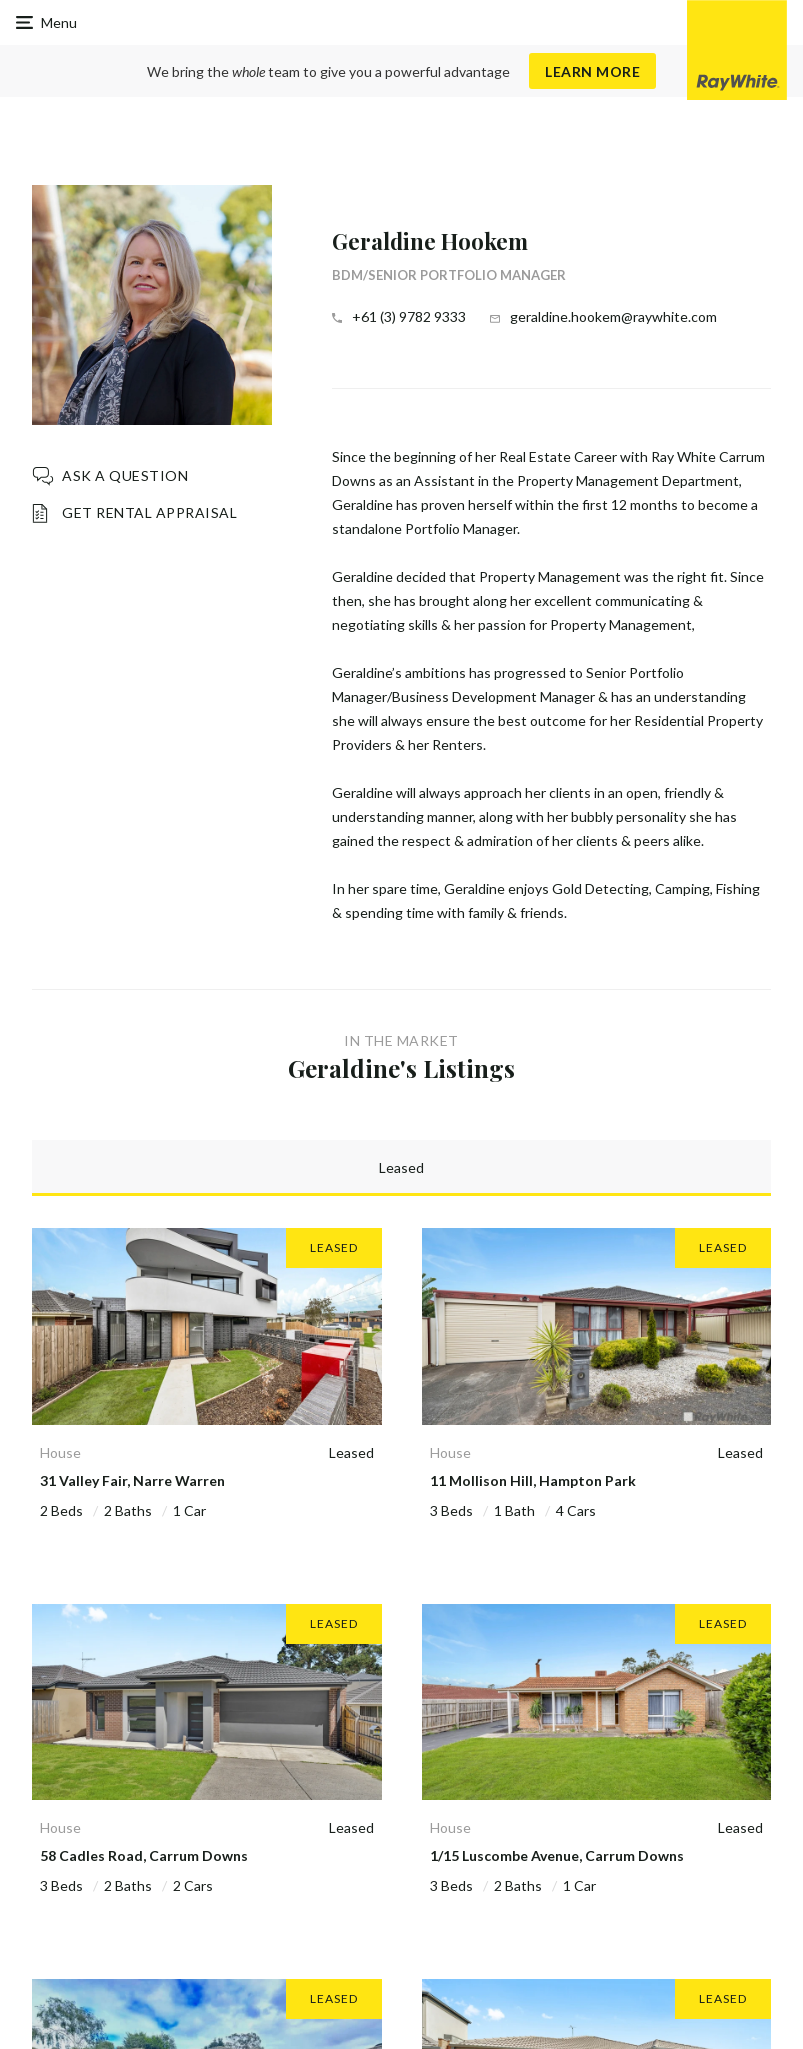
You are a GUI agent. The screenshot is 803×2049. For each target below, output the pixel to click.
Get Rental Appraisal (149, 512)
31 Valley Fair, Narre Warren (132, 1480)
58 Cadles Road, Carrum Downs (144, 1855)
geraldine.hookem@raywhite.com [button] (613, 316)
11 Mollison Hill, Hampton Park (533, 1480)
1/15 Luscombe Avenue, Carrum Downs (557, 1855)
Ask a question (125, 475)
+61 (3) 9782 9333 (409, 316)
